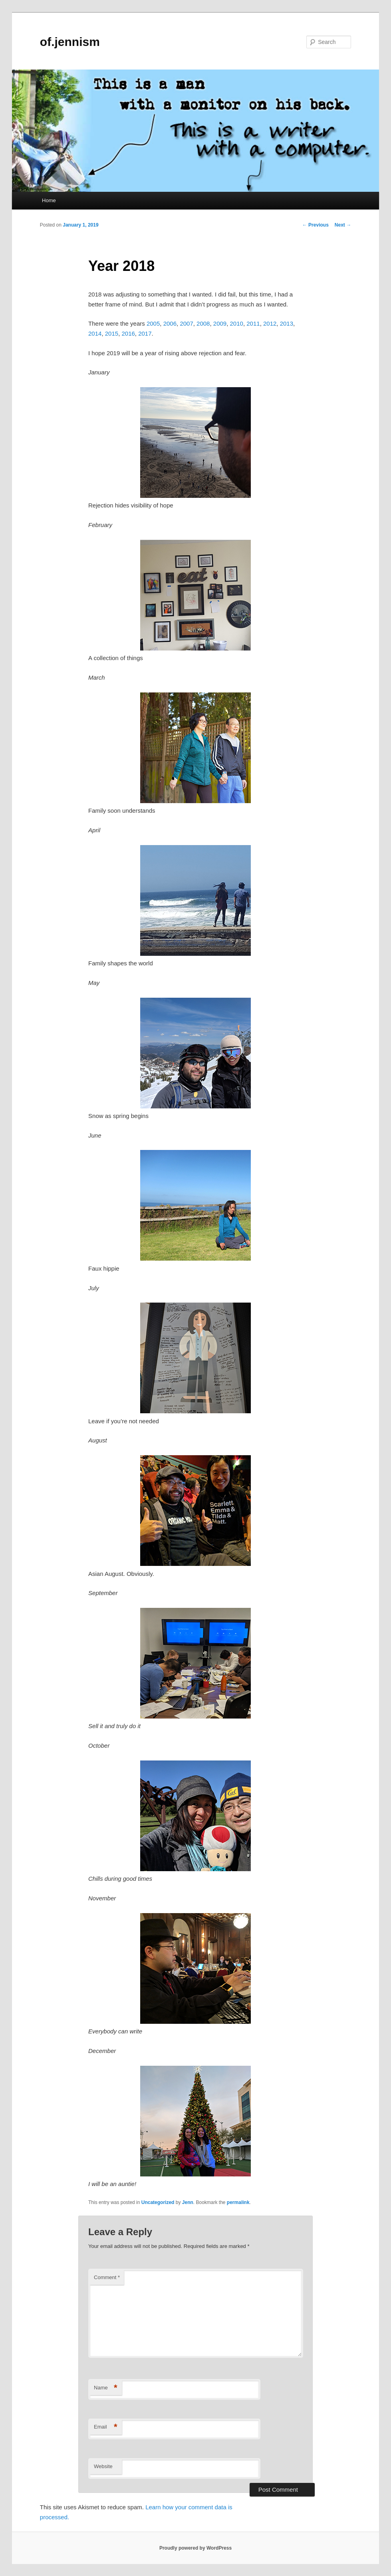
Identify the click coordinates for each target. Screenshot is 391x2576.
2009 (219, 323)
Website (103, 2466)
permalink (238, 2202)
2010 (236, 323)
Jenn (187, 2202)
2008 (203, 323)
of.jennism (70, 41)
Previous (315, 225)
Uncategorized (158, 2202)
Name (105, 2388)
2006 (170, 323)
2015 (111, 333)
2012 (269, 323)
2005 (153, 323)
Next (343, 225)
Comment (107, 2277)
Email (105, 2427)
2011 (253, 323)
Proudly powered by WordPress (195, 2548)
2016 (128, 333)
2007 (186, 323)
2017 (144, 333)
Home (49, 200)
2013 (286, 323)
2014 (94, 333)
